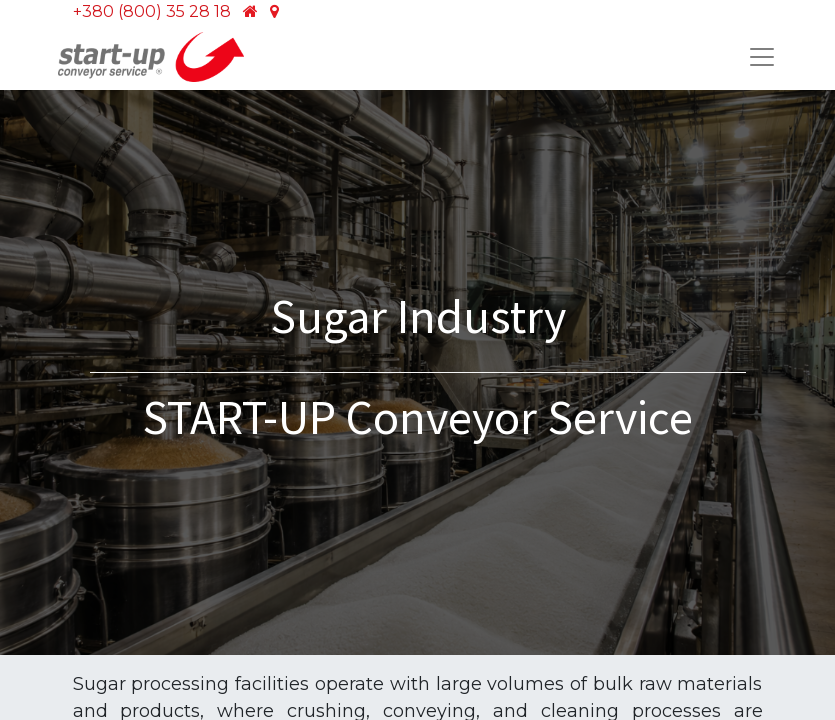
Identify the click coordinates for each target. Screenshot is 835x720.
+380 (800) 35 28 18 (152, 11)
